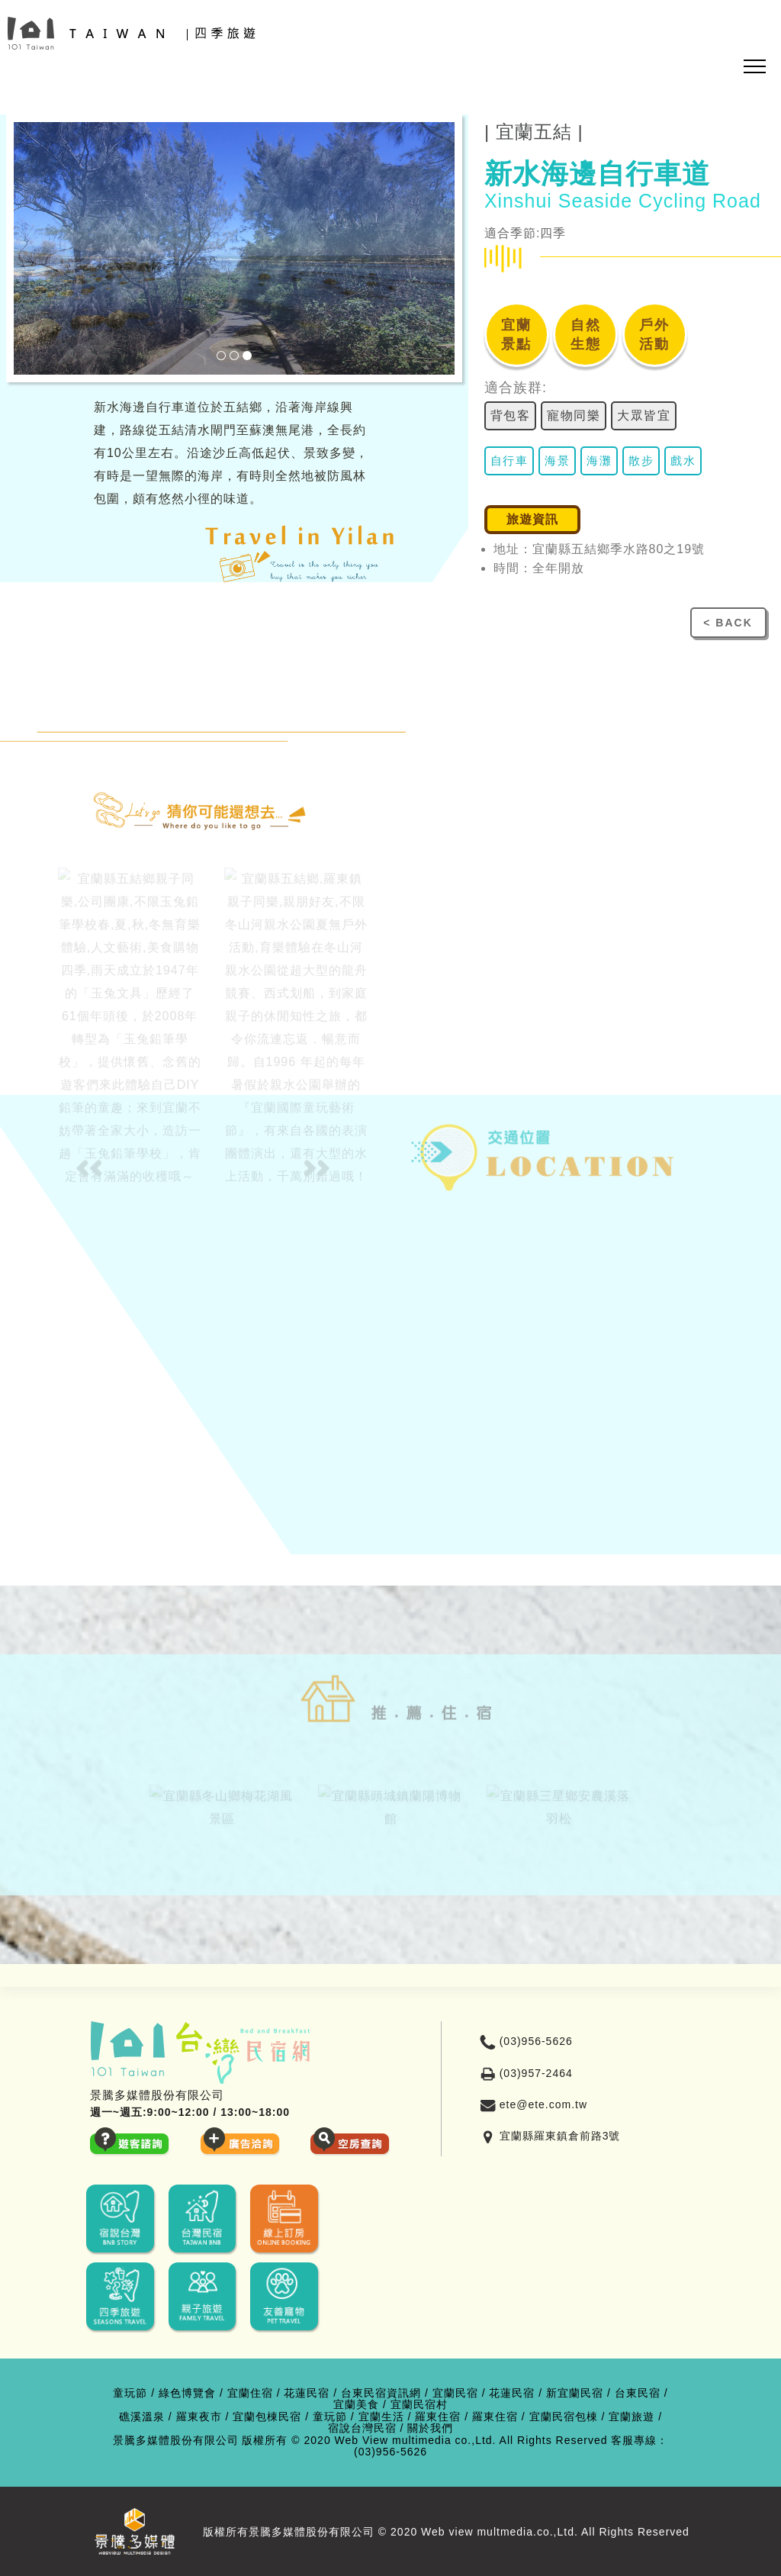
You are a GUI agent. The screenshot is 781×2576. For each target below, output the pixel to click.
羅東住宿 (438, 2417)
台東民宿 (637, 2393)
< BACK (728, 623)
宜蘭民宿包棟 (563, 2417)
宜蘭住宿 (250, 2393)
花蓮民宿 (306, 2393)
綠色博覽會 (187, 2393)
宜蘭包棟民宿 (267, 2417)
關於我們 (430, 2428)
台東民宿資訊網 (381, 2393)
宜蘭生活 (381, 2417)
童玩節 (130, 2393)
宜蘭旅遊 (631, 2417)
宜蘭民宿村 (419, 2404)
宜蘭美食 (356, 2404)
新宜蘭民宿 (574, 2393)
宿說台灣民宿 (362, 2428)
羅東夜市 (199, 2417)
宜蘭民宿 (455, 2393)
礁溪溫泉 (142, 2417)
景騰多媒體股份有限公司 (176, 2440)
